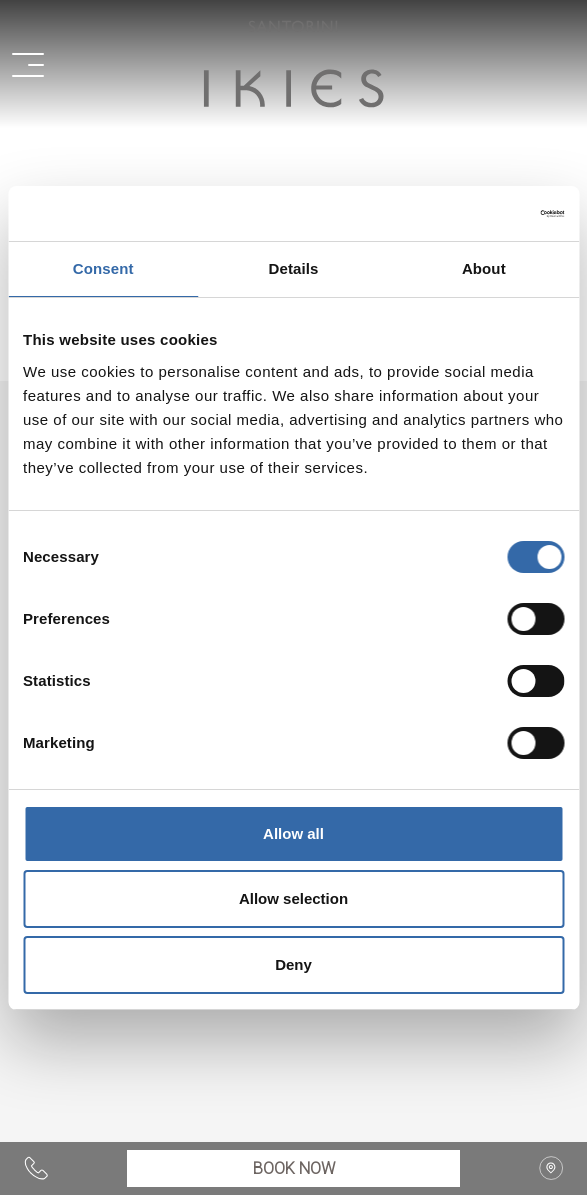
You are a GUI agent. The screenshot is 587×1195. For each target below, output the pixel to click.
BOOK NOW (294, 1168)
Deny (293, 964)
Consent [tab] (103, 268)
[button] (40, 64)
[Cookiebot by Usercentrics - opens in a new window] (476, 214)
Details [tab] (294, 268)
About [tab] (484, 268)
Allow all (293, 833)
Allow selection (293, 898)
